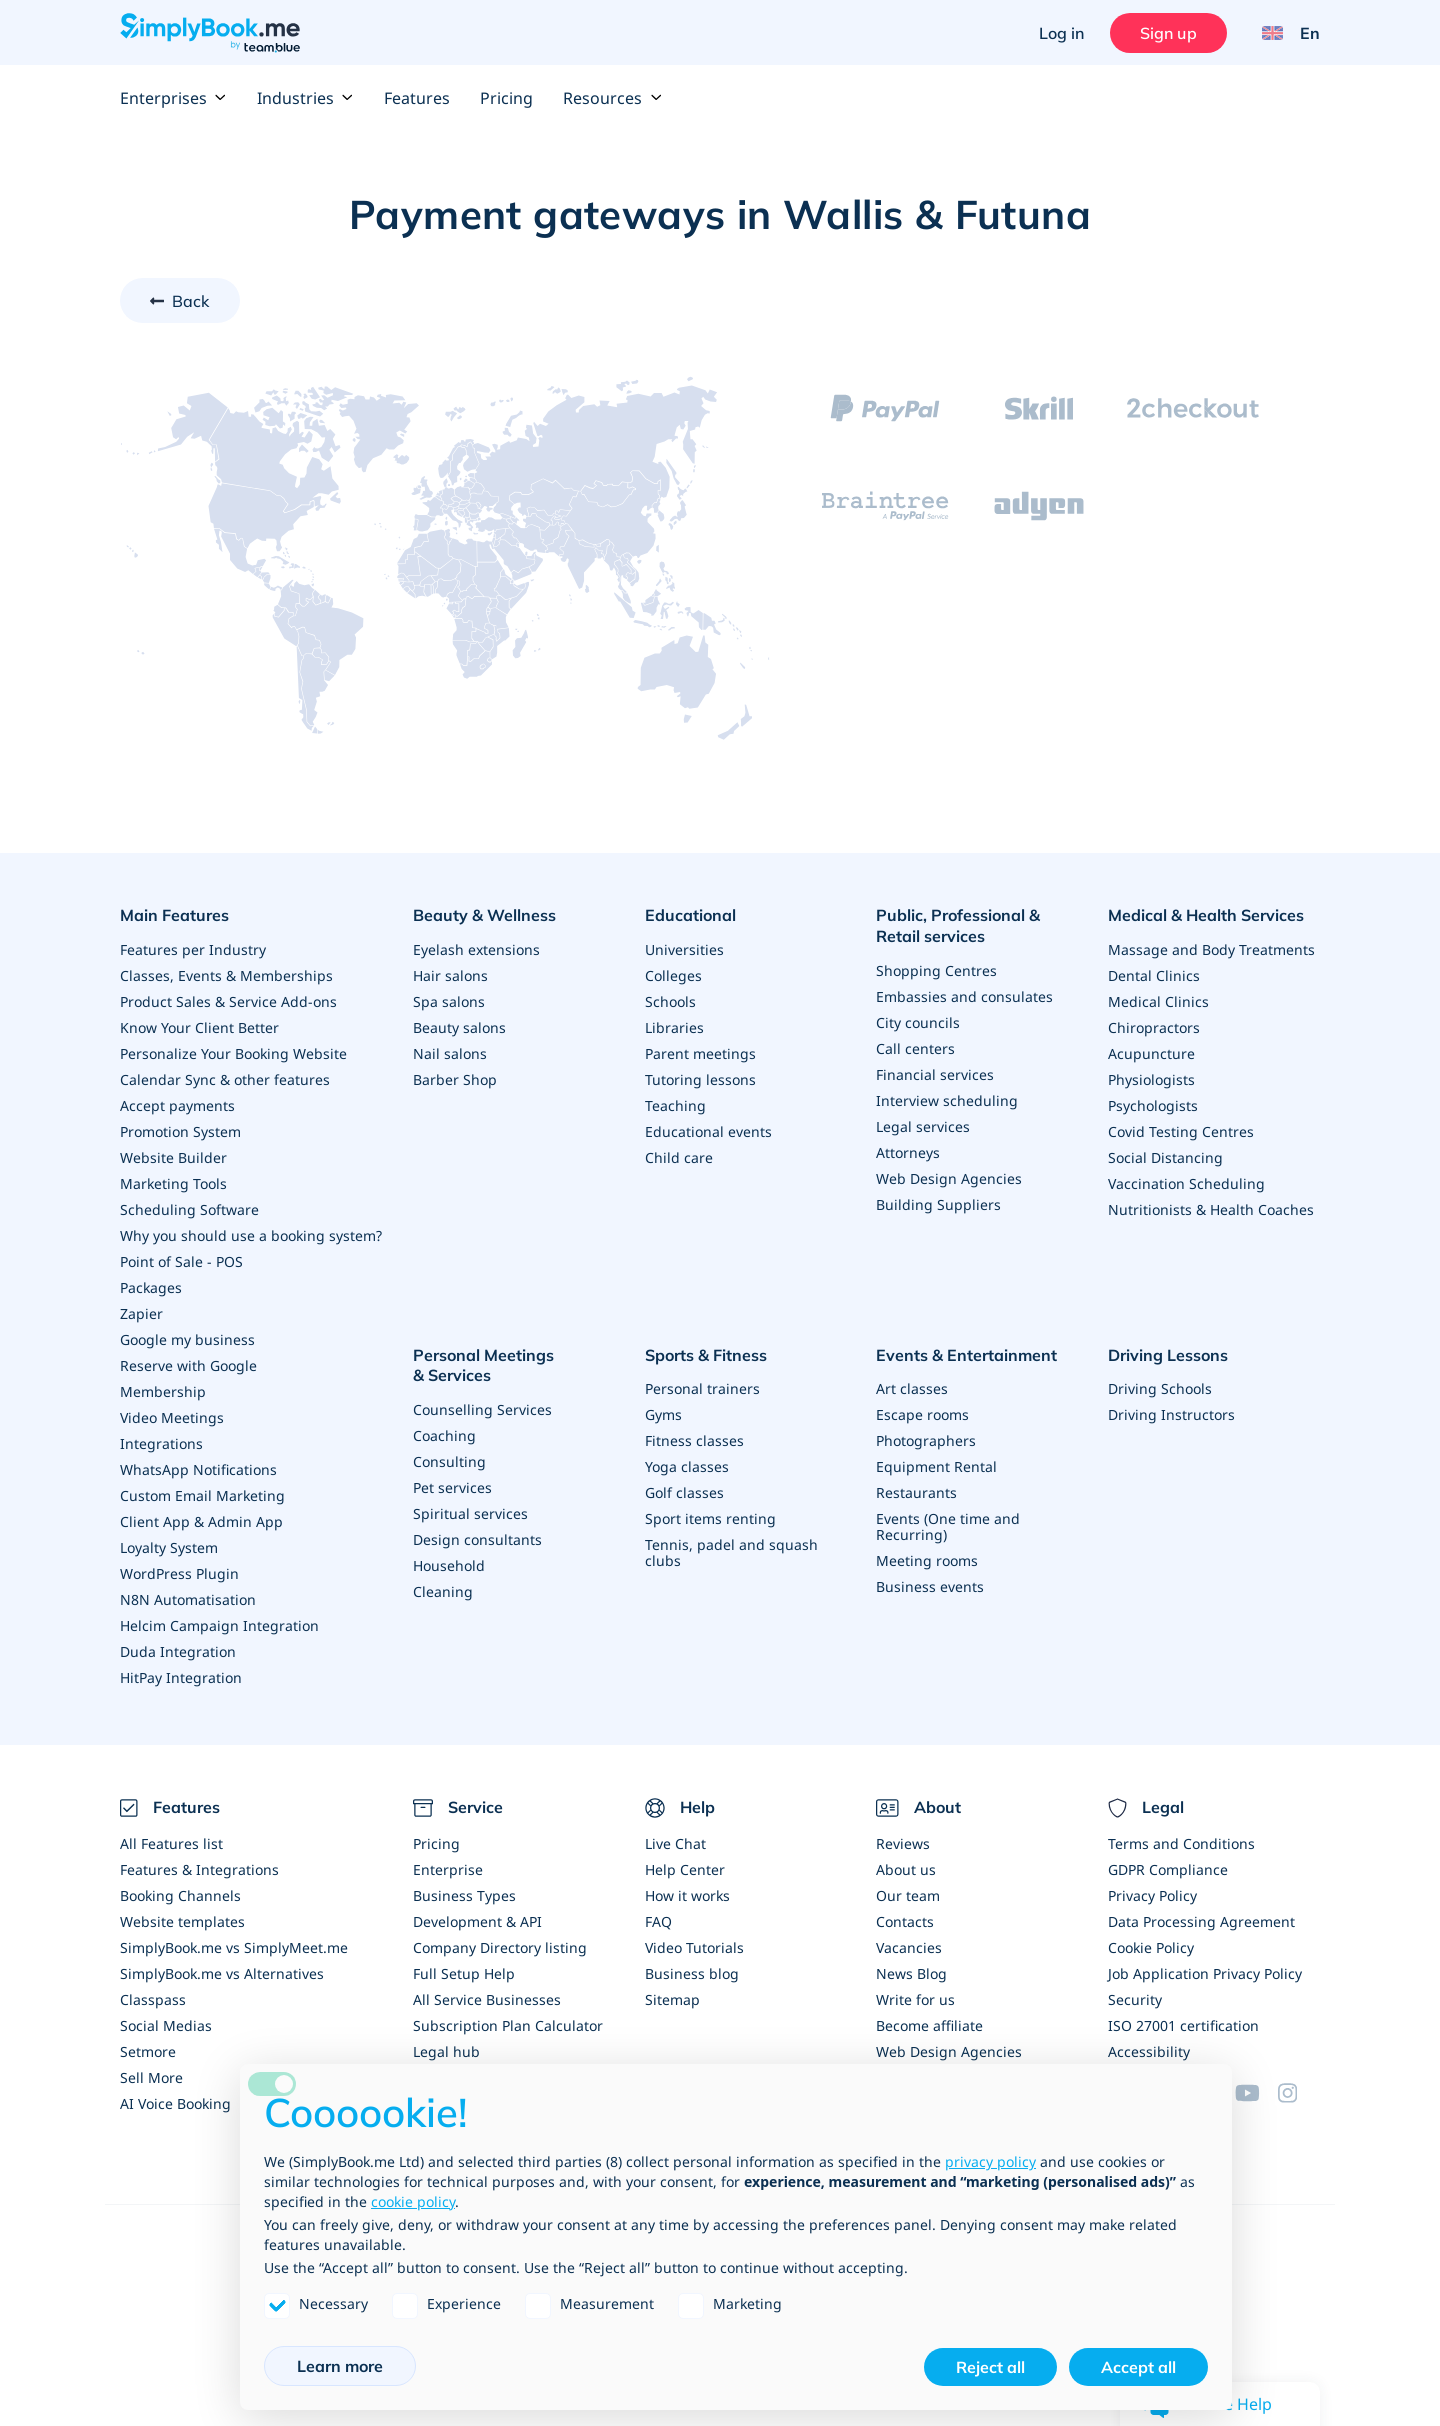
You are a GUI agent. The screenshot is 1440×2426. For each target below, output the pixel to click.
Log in (1062, 33)
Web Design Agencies (949, 1178)
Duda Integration (178, 1651)
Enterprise (448, 1869)
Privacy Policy (1152, 1895)
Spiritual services (470, 1513)
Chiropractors (1154, 1027)
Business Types (464, 1895)
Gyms (663, 1414)
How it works (687, 1895)
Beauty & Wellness (484, 915)
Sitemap (672, 1999)
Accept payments (177, 1105)
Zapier (141, 1313)
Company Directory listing (500, 1947)
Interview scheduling (947, 1100)
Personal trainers (702, 1388)
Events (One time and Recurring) (948, 1526)
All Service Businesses (487, 1999)
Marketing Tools (173, 1183)
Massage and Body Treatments (1211, 949)
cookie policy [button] (413, 2201)
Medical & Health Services (1206, 915)
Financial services (935, 1074)
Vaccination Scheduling (1186, 1183)
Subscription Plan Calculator (508, 2025)
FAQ (658, 1921)
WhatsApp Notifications (198, 1469)
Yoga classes (687, 1466)
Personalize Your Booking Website (233, 1053)
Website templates (182, 1921)
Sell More (151, 2077)
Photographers (926, 1440)
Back (191, 301)
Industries (305, 98)
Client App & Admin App (201, 1521)
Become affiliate (929, 2025)
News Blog (911, 1973)
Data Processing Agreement (1201, 1921)
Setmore (148, 2051)
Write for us (915, 1999)
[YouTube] (1256, 2093)
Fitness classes (694, 1440)
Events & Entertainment (966, 1355)
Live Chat (675, 1843)
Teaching (675, 1105)
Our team (908, 1895)
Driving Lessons (1168, 1355)
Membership (163, 1391)
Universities (684, 949)
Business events (930, 1586)
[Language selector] (1283, 33)
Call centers (915, 1048)
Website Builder (173, 1157)
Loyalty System (169, 1547)
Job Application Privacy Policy (1205, 1973)
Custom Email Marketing (202, 1495)
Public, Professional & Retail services (958, 925)
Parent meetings (700, 1053)
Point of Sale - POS (181, 1261)
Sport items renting (710, 1518)
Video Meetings (172, 1417)
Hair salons (450, 975)
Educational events (708, 1131)
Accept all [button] (1138, 2367)
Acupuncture (1151, 1053)
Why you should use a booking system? (251, 1235)
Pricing (506, 98)
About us (906, 1869)
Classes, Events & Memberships (226, 975)
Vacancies (909, 1947)
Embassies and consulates (964, 996)
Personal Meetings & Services (483, 1365)
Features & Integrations (199, 1869)
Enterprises (173, 98)
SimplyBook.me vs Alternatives (222, 1973)
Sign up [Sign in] (1168, 33)
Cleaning (443, 1591)
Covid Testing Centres (1181, 1131)
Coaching (444, 1435)
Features (417, 98)
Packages (151, 1287)
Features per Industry (193, 949)
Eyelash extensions (476, 949)
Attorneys (908, 1152)
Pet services (452, 1487)
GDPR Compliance (1168, 1869)
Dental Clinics (1154, 975)
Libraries (674, 1027)
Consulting (449, 1461)
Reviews (903, 1843)
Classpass (153, 1999)
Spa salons (449, 1001)
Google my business (187, 1339)
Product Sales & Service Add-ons (228, 1001)
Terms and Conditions (1181, 1843)
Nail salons (450, 1053)
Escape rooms (922, 1414)
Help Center (685, 1869)
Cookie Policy (1151, 1947)
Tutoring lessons (700, 1079)
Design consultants (477, 1539)
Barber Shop (455, 1079)
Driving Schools (1160, 1388)
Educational (690, 915)
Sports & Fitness (706, 1355)
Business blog (692, 1973)
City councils (918, 1022)
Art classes (912, 1388)
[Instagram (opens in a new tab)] (1299, 2093)
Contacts (905, 1921)
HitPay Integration (181, 1677)
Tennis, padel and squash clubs (731, 1552)
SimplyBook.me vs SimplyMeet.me (234, 1947)
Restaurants (916, 1492)
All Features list (171, 1843)
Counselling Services (482, 1409)
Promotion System (180, 1131)
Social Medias (166, 2025)
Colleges (673, 975)
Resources (612, 98)
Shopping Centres (936, 970)
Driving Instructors (1171, 1414)
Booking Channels (180, 1895)
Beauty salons (459, 1027)
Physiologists (1151, 1079)
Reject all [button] (990, 2367)
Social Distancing (1165, 1157)
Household (449, 1565)
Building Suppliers (938, 1204)
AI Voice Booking (175, 2103)
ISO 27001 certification (1183, 2025)
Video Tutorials (694, 1947)
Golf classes (684, 1492)
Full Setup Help (464, 1973)
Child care (679, 1157)
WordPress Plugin (179, 1573)
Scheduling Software (189, 1209)
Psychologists (1153, 1105)
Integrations (161, 1443)
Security (1135, 1999)
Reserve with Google (188, 1365)
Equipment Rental (936, 1466)
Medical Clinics (1158, 1001)
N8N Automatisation (188, 1599)
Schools (670, 1001)
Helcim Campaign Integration (219, 1625)
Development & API (477, 1921)
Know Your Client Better (199, 1027)
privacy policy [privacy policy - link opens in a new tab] (990, 2161)
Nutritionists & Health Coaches (1211, 1209)
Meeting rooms (927, 1560)
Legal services (923, 1126)
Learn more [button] (340, 2366)
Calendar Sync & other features (225, 1079)
